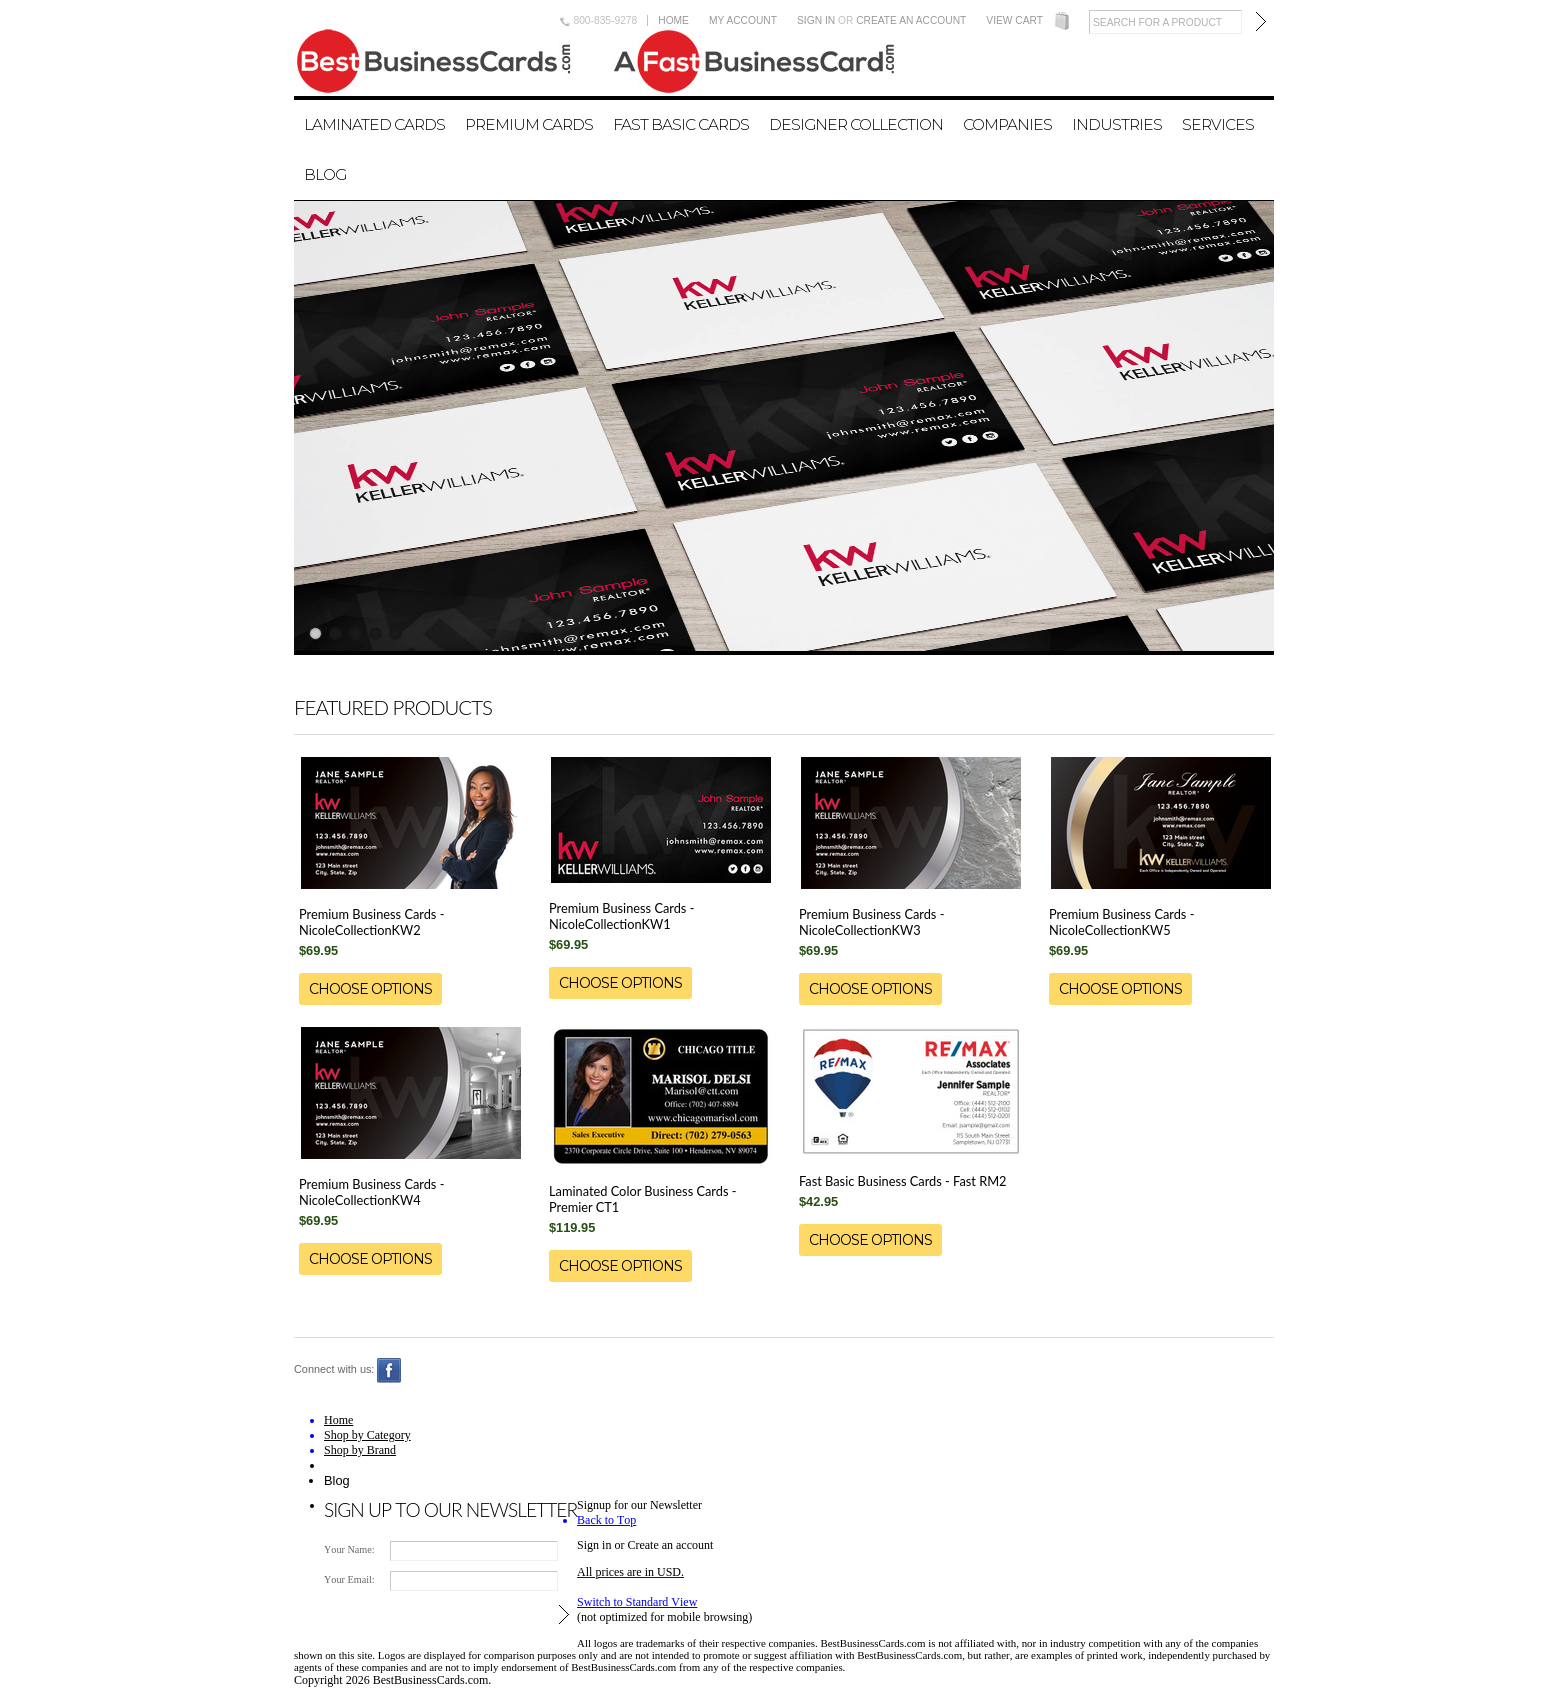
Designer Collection (856, 124)
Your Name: (349, 1549)
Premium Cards (529, 124)
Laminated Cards (374, 124)
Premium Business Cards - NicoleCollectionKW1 (621, 916)
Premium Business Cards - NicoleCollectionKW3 (871, 922)
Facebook (389, 1370)
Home (673, 20)
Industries (1117, 124)
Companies (1007, 124)
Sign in (816, 20)
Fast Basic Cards (681, 124)
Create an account (911, 20)
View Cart (1014, 20)
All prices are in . (630, 1572)
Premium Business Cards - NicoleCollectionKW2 (371, 922)
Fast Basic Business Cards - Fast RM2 (903, 1181)
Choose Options (370, 989)
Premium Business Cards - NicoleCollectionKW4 (371, 1192)
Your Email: (349, 1579)
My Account (743, 20)
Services (1218, 124)
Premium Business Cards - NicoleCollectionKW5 (1121, 922)
